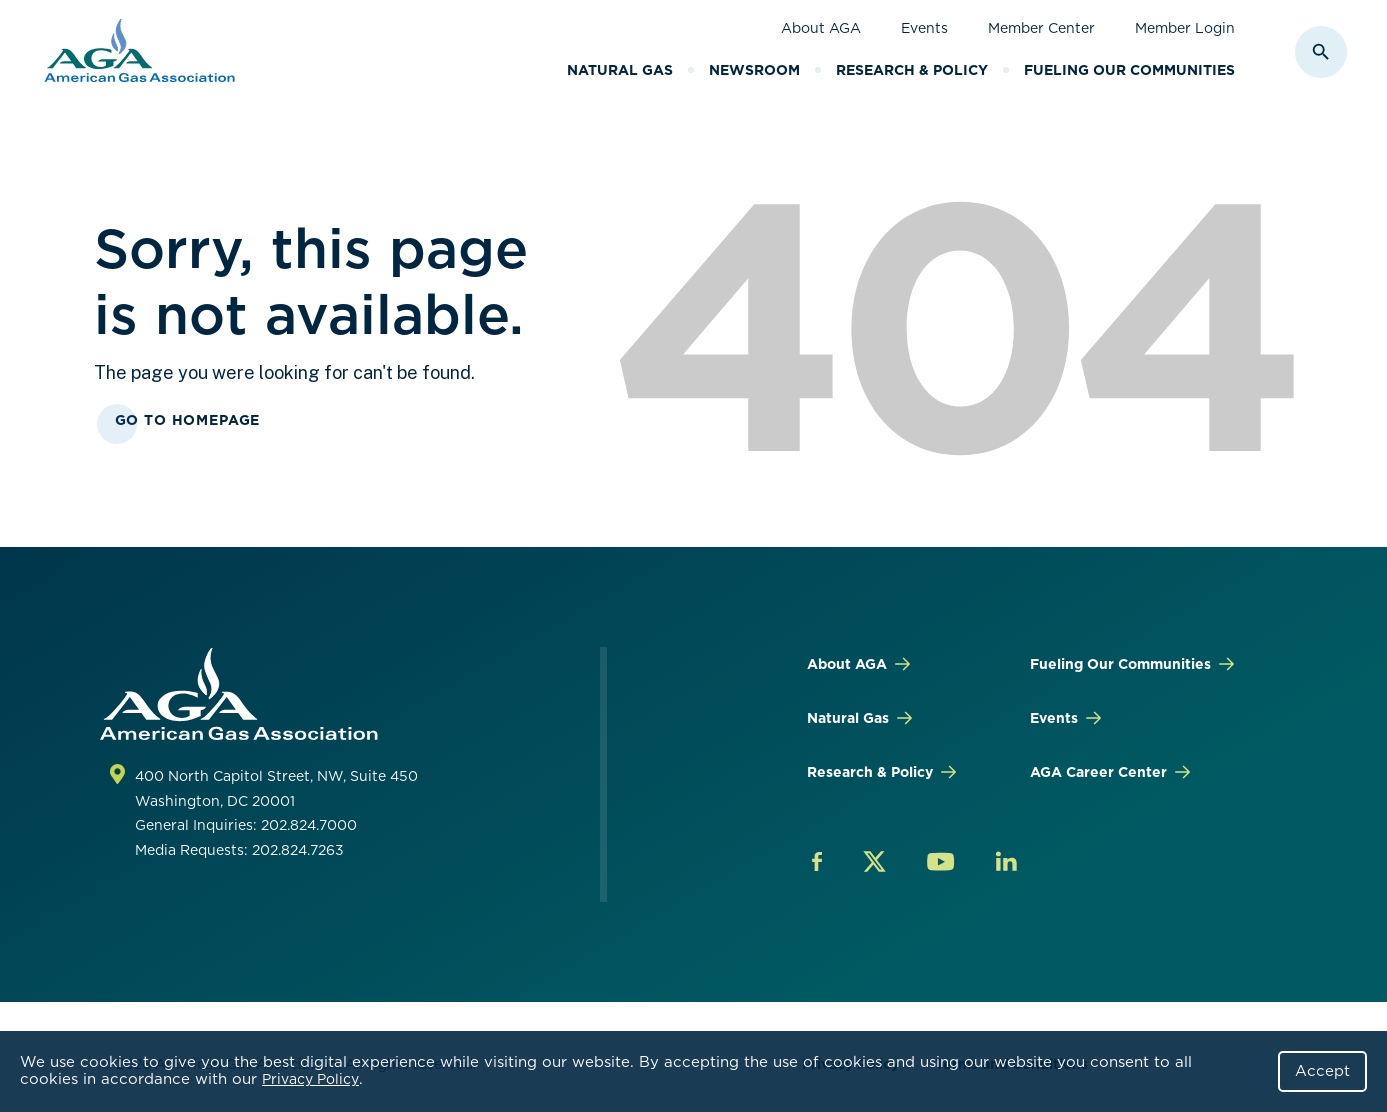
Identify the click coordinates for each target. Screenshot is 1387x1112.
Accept (1322, 1071)
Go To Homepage (188, 420)
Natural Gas (620, 70)
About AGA (821, 28)
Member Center (1041, 28)
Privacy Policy (310, 1079)
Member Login (1185, 28)
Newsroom (754, 70)
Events (924, 28)
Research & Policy (912, 70)
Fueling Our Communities (1129, 70)
